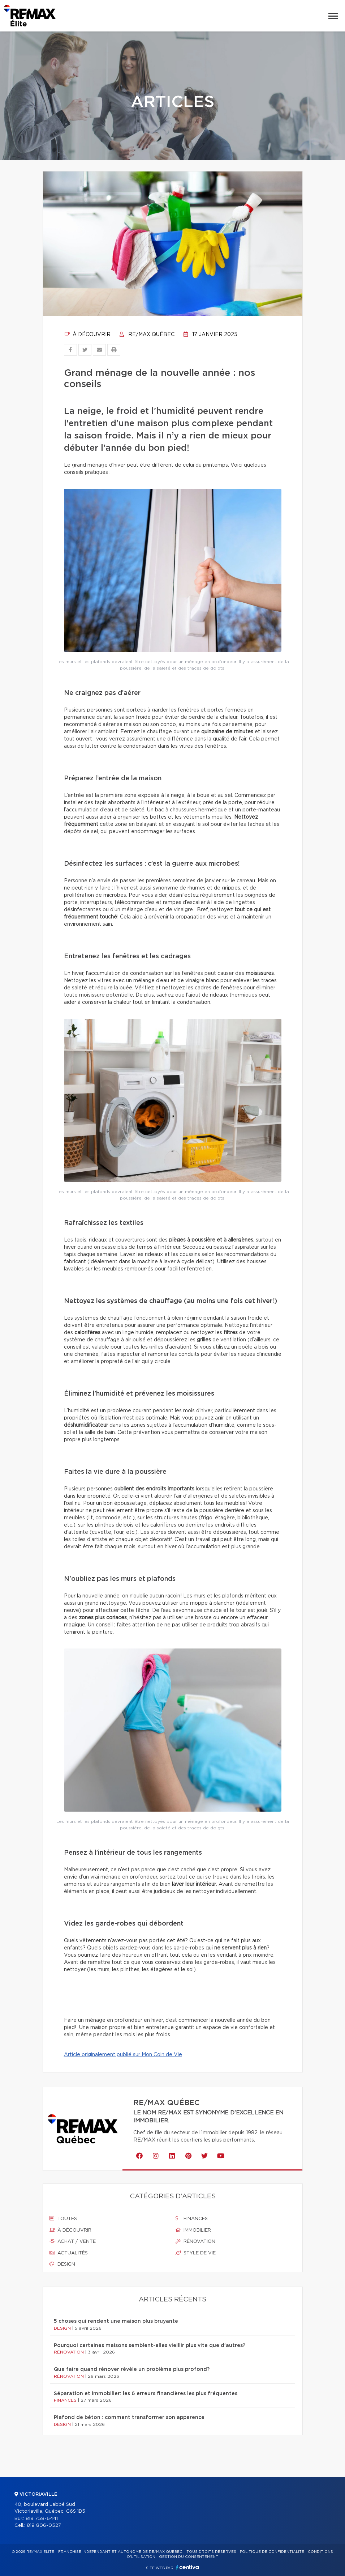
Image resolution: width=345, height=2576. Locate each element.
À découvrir (87, 334)
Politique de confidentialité (272, 2552)
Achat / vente (72, 2241)
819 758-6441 (42, 2518)
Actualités (68, 2252)
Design (62, 2264)
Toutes (63, 2218)
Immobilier (193, 2230)
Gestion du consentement (188, 2557)
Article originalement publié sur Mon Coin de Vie (123, 2054)
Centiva (187, 2567)
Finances (192, 2218)
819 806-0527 (44, 2525)
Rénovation (195, 2241)
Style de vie (196, 2252)
